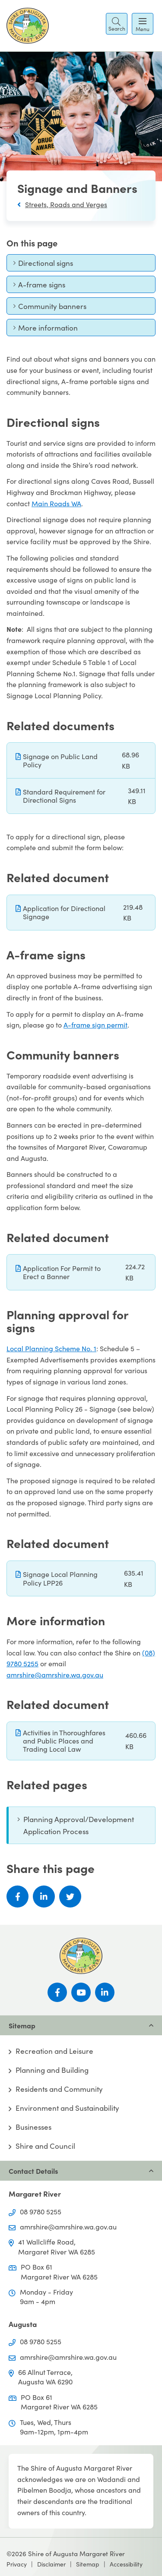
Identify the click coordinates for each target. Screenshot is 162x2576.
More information (45, 330)
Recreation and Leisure (54, 2051)
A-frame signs (39, 286)
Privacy (16, 2564)
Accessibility (126, 2564)
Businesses (33, 2127)
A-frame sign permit (95, 1024)
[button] (116, 24)
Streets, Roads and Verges (66, 204)
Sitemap (87, 2564)
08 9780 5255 (40, 2211)
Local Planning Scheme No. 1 (51, 1348)
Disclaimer (51, 2564)
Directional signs (43, 265)
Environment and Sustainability (67, 2108)
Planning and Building (52, 2070)
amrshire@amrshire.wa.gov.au (54, 1674)
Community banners (49, 308)
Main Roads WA (56, 503)
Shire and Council (45, 2146)
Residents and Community (59, 2089)
